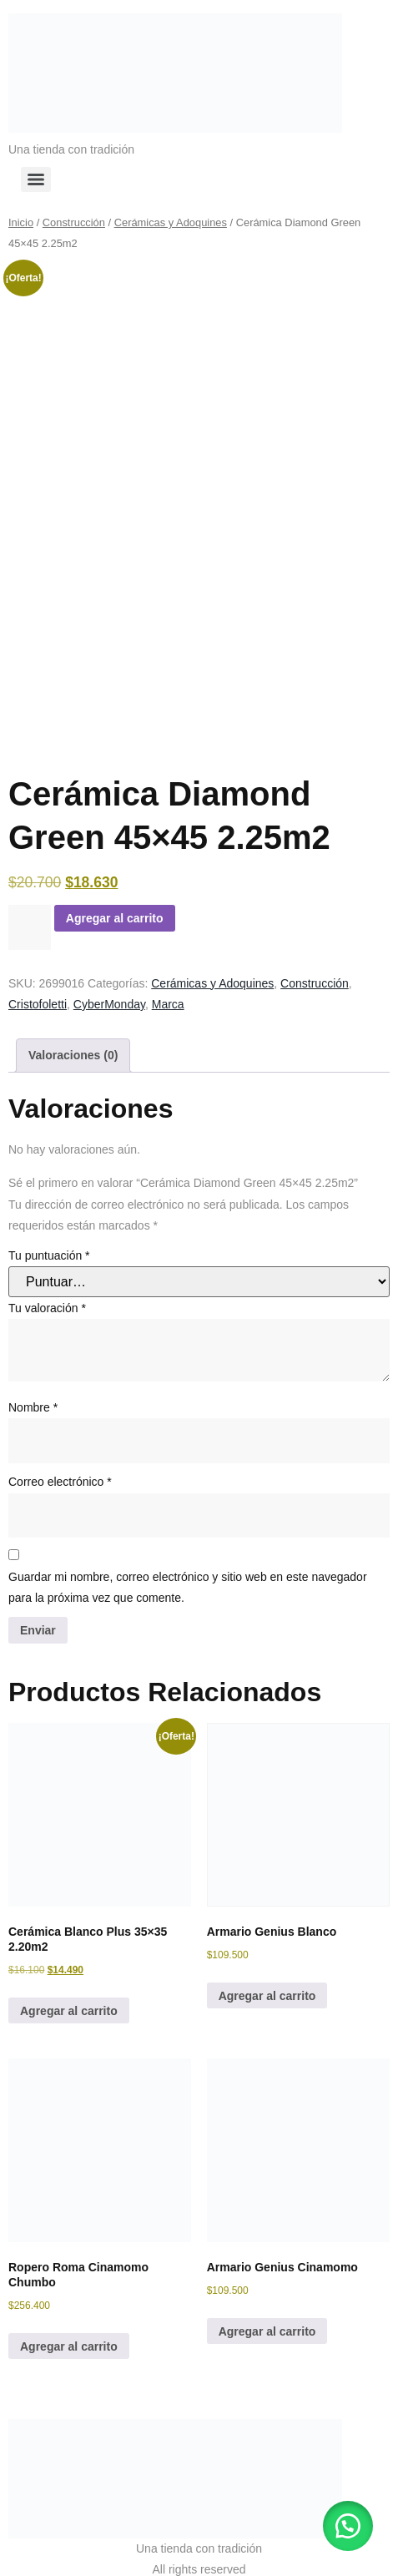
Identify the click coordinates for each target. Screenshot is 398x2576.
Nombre (33, 1390)
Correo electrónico (60, 1464)
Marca (168, 986)
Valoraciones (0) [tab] (73, 1036)
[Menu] (36, 179)
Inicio (20, 222)
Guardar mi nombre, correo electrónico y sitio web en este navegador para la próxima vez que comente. (187, 1569)
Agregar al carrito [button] (69, 1992)
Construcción (74, 222)
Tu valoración (47, 1289)
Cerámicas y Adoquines (170, 222)
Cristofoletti (37, 986)
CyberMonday (109, 986)
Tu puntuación (49, 1238)
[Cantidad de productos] (29, 909)
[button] (348, 2526)
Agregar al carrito (115, 900)
